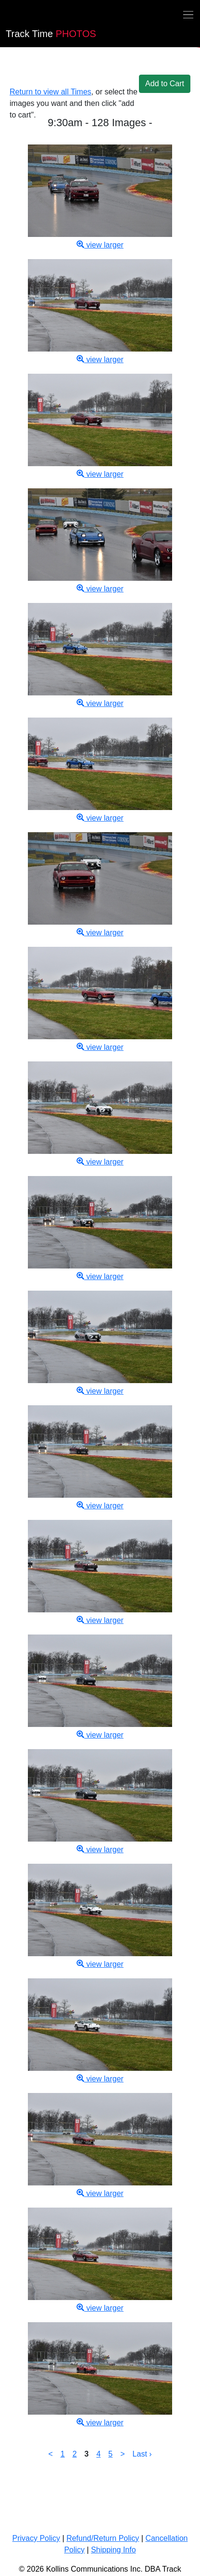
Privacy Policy (36, 2538)
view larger (100, 245)
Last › (142, 2454)
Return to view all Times (50, 92)
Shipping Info (113, 2550)
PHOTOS (51, 33)
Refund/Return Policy (102, 2538)
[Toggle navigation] (188, 14)
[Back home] (6, 16)
